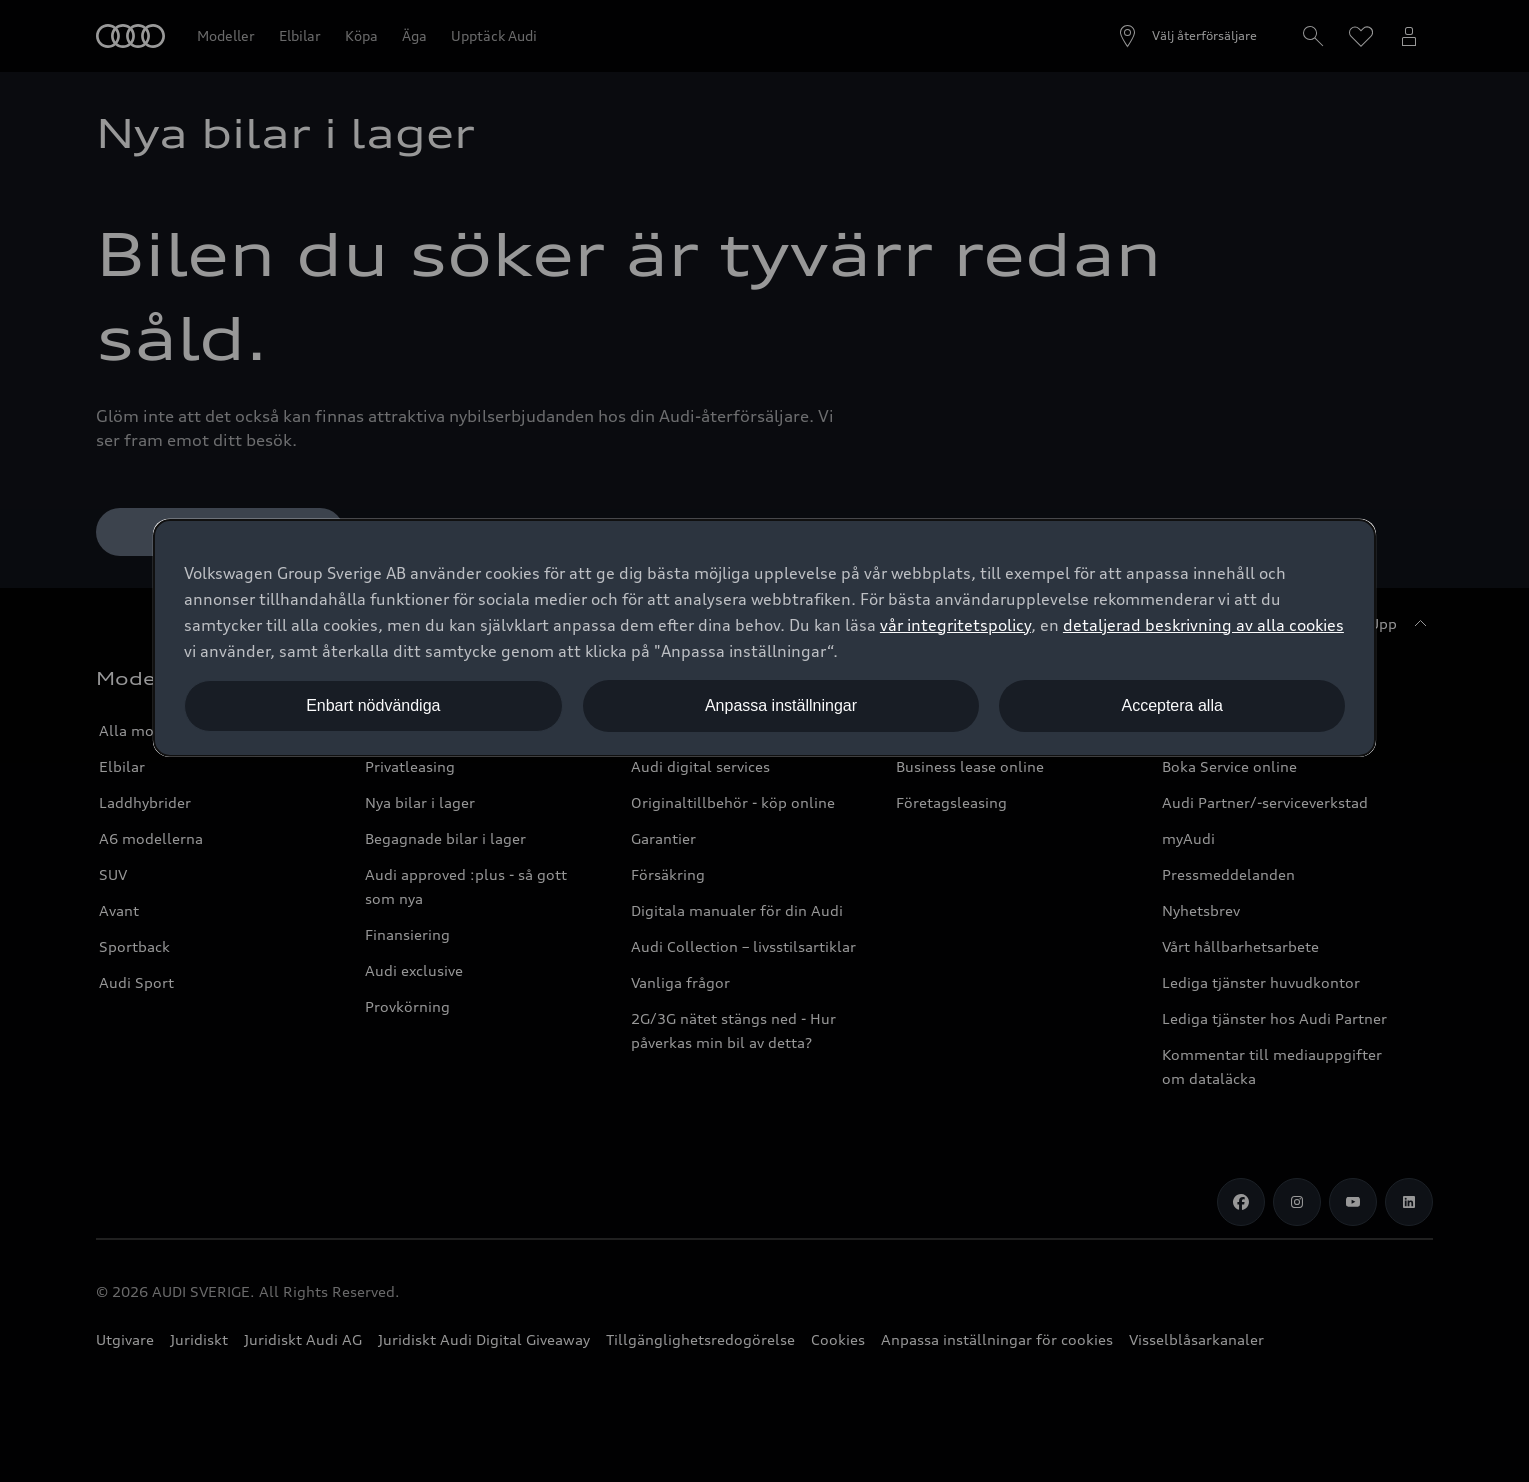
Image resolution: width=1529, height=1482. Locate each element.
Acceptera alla (1171, 705)
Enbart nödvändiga (373, 705)
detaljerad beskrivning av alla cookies (1203, 625)
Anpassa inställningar (781, 705)
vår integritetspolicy (955, 625)
